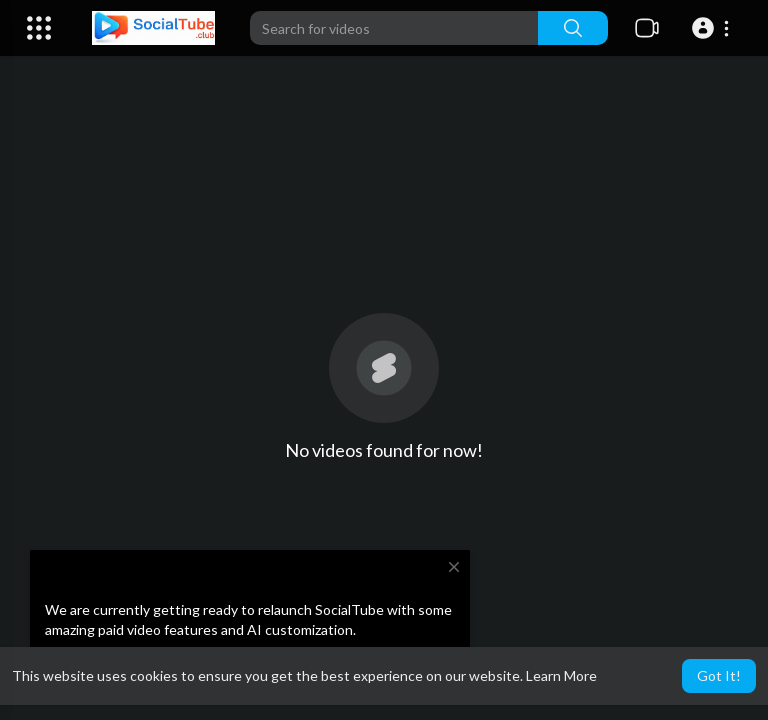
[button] (713, 28)
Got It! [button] (719, 675)
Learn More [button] (561, 675)
